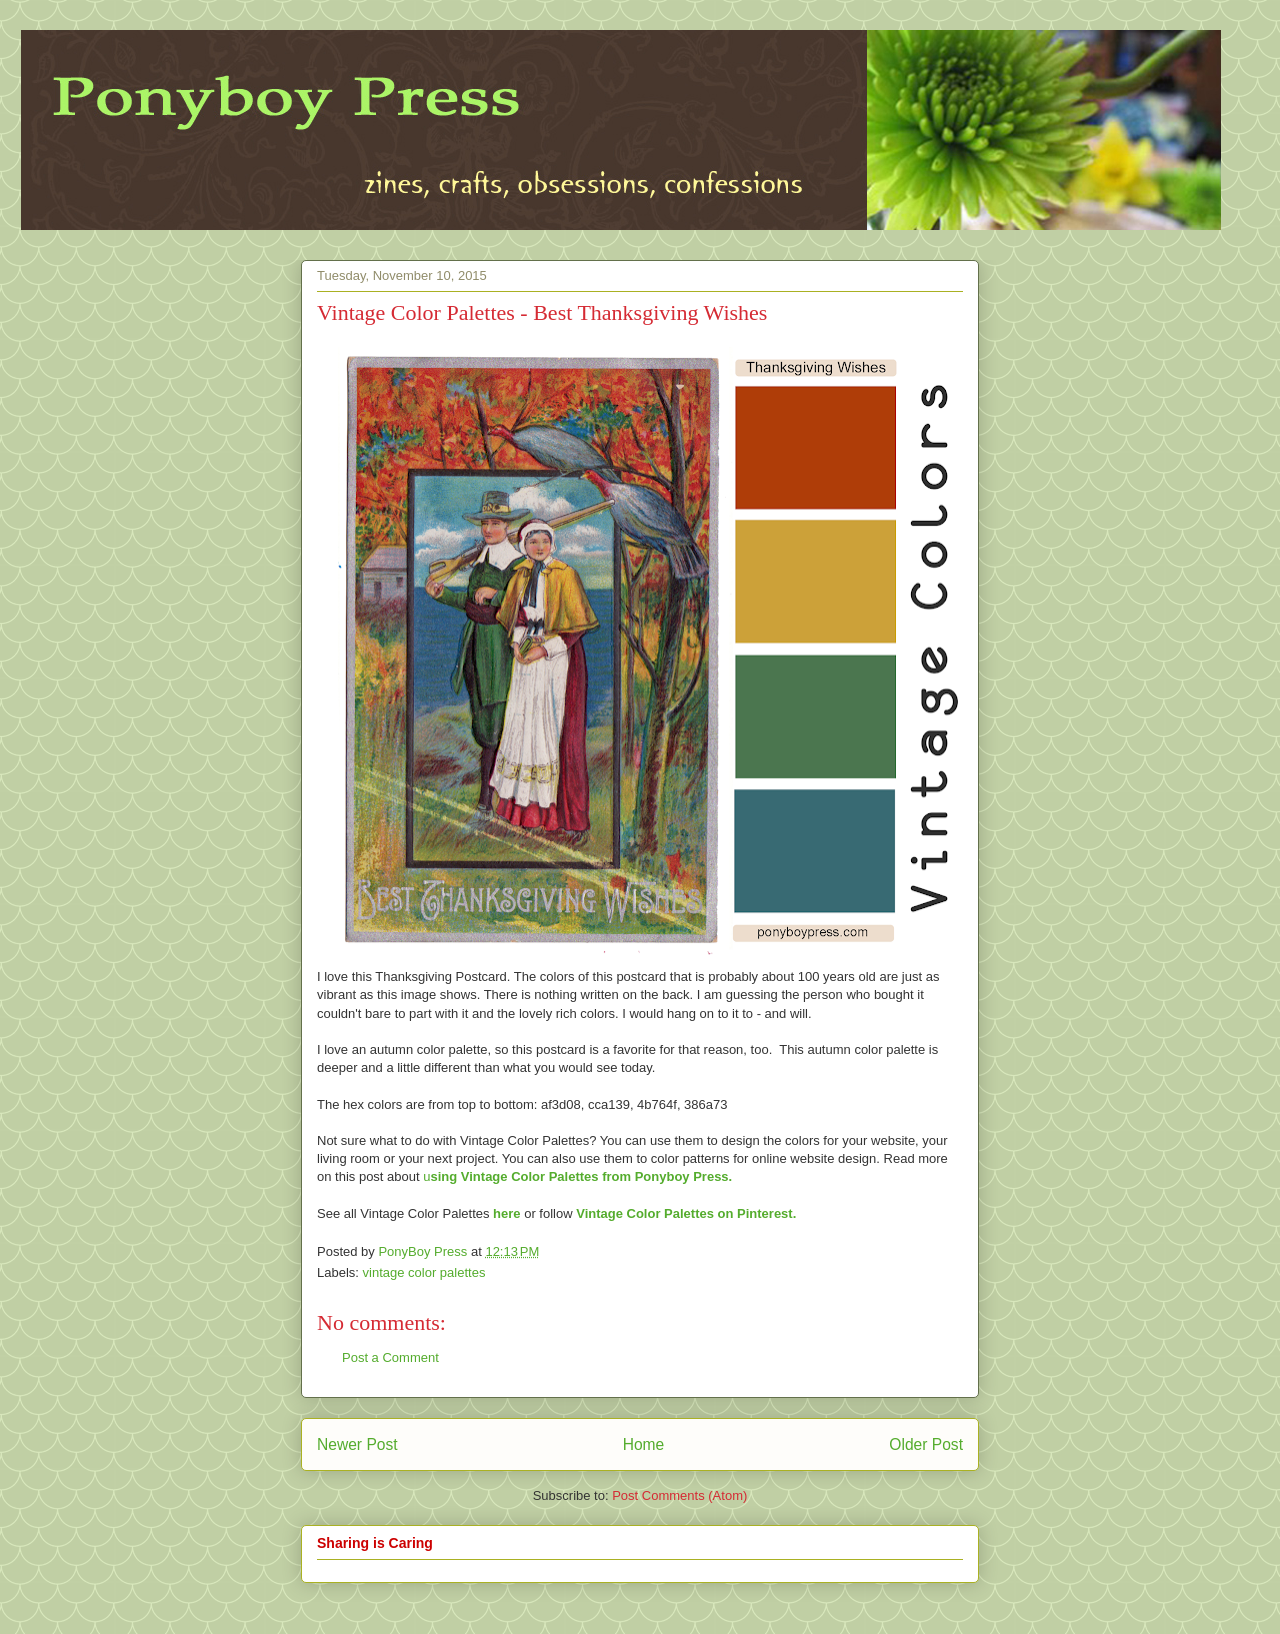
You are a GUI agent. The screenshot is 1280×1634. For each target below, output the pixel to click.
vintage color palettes (424, 1272)
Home (644, 1444)
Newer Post (357, 1444)
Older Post (926, 1444)
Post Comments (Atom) (679, 1495)
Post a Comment (390, 1357)
